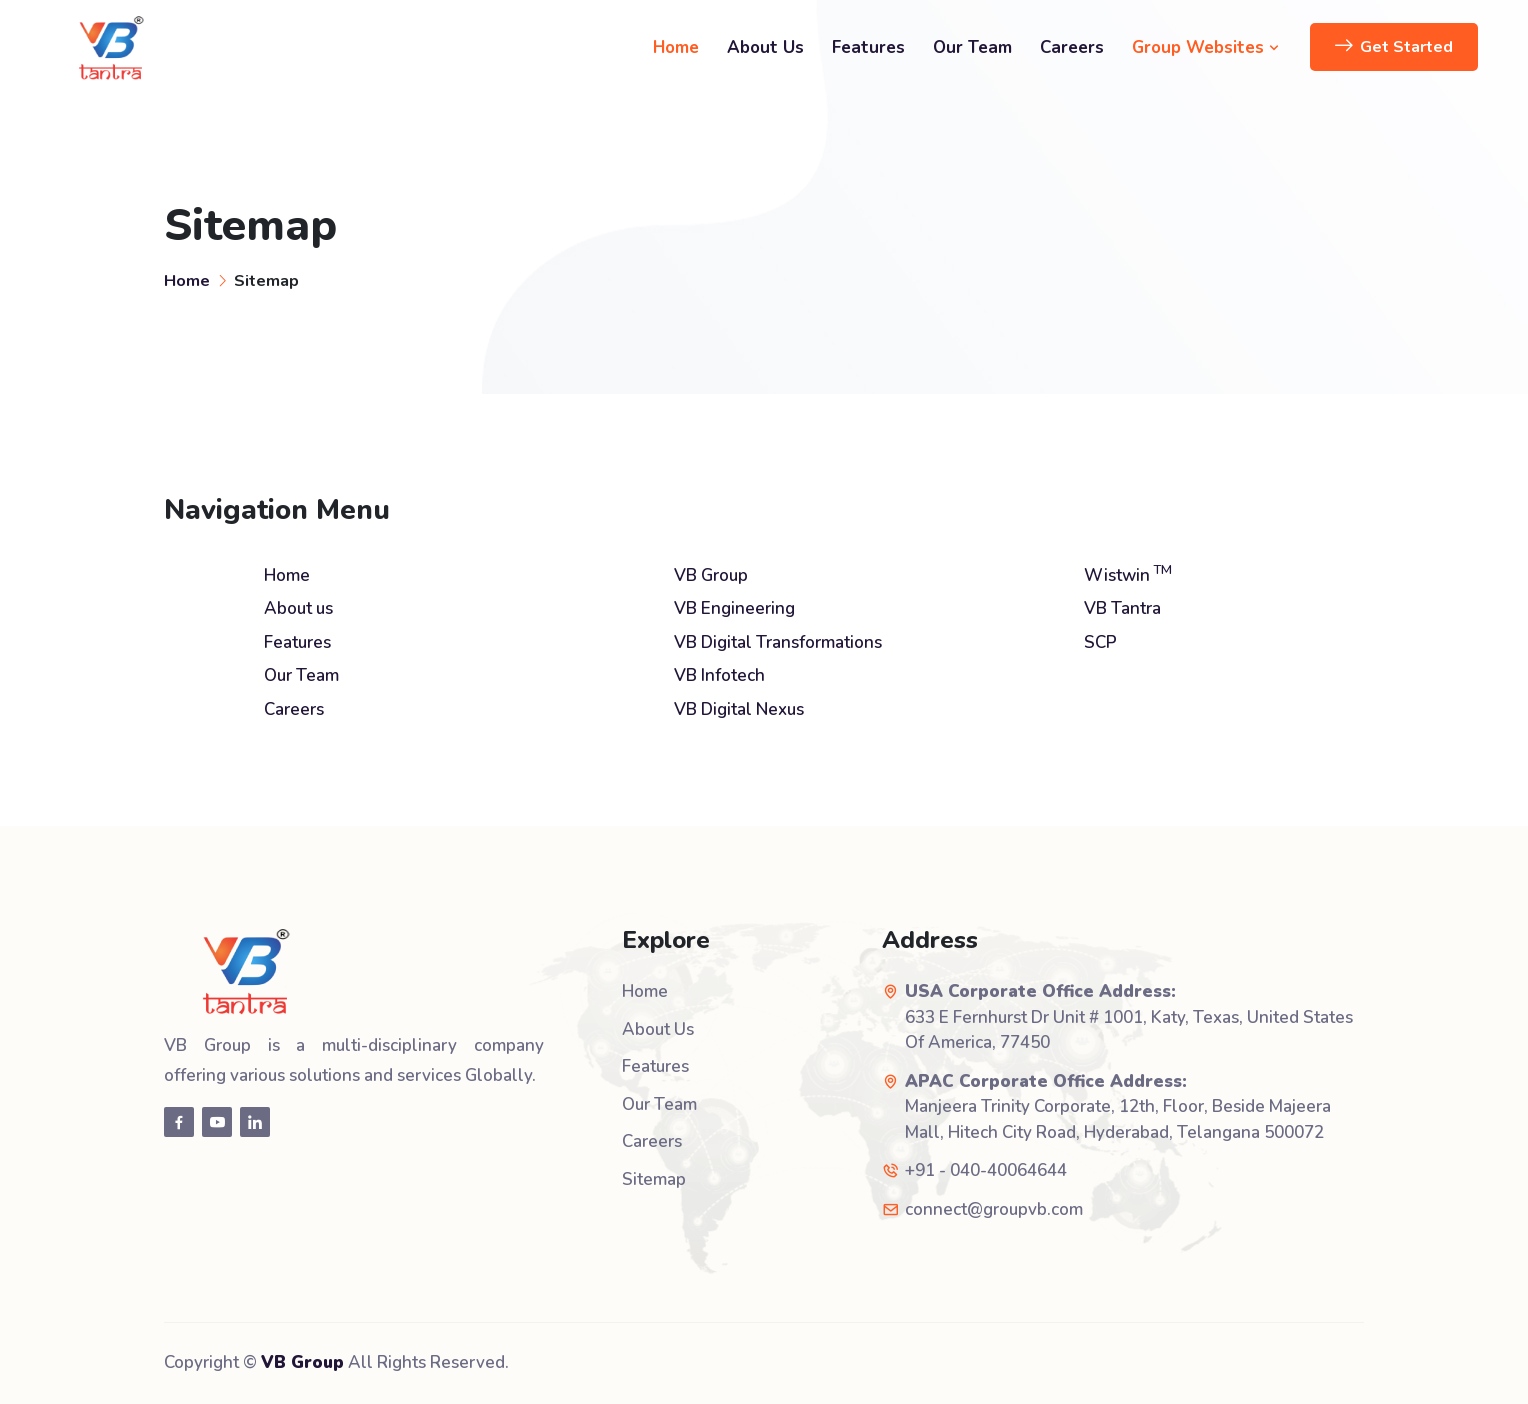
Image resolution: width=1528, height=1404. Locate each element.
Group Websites (1206, 47)
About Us (765, 47)
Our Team (972, 47)
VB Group (711, 575)
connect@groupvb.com (994, 1209)
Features (868, 47)
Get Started (1394, 47)
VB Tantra (1122, 608)
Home (676, 47)
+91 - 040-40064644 (986, 1170)
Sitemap (654, 1179)
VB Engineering (734, 608)
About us (298, 608)
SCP (1100, 642)
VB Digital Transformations (778, 642)
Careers (1072, 47)
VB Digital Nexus (739, 709)
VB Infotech (719, 675)
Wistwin (1128, 575)
